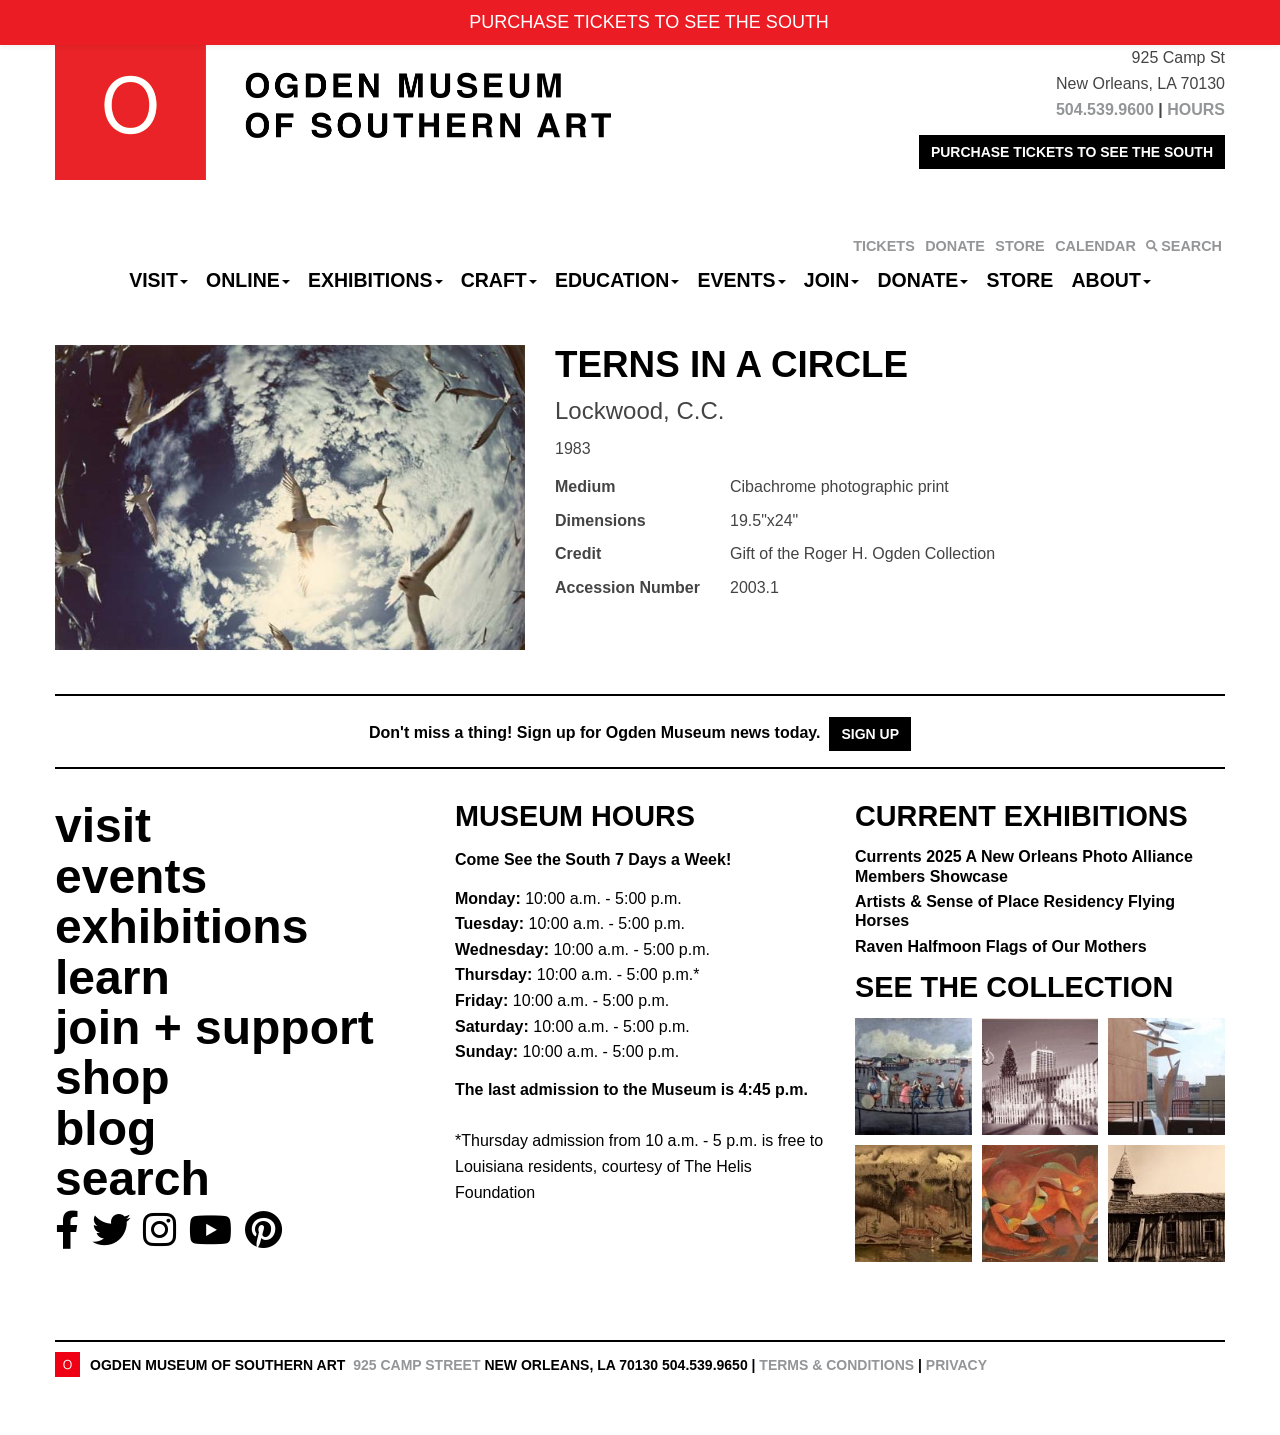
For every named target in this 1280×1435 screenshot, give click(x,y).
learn (112, 977)
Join (832, 280)
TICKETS (884, 246)
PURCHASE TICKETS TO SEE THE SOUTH (1072, 152)
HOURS (1196, 109)
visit (103, 825)
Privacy (956, 1365)
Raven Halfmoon (1001, 946)
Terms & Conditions (836, 1365)
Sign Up (870, 734)
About (1111, 280)
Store (1020, 280)
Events (742, 280)
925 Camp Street (416, 1365)
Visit (158, 280)
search (132, 1178)
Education (617, 280)
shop (112, 1077)
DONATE (955, 246)
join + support (214, 1027)
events (131, 876)
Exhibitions (375, 280)
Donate (922, 280)
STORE (1019, 246)
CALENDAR (1095, 246)
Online (248, 280)
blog (105, 1128)
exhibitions (181, 926)
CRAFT (499, 280)
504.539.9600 (1105, 109)
